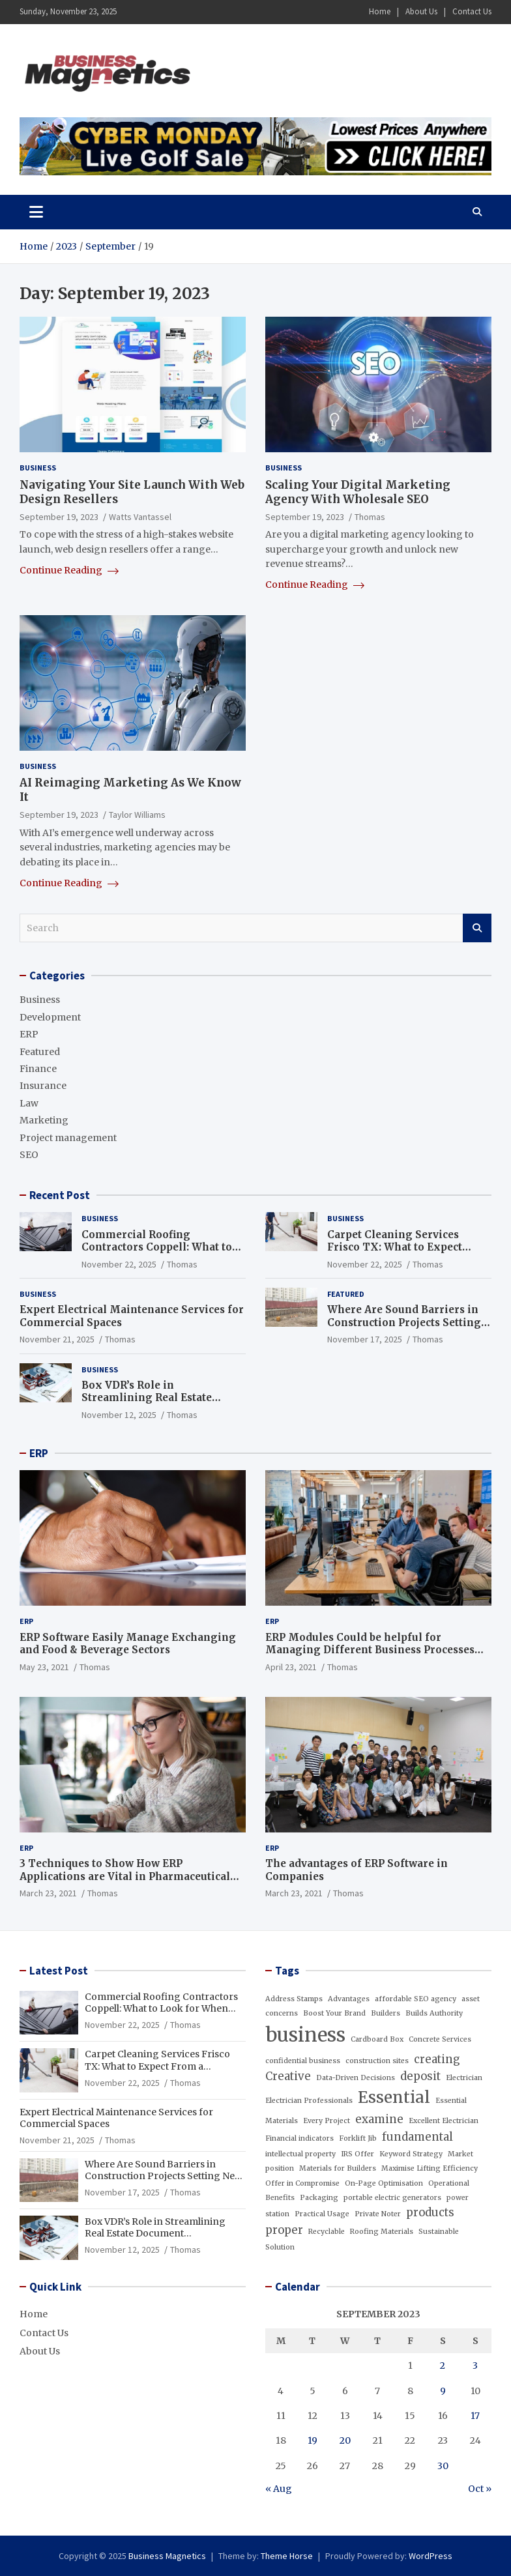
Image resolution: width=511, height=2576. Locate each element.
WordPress (430, 2556)
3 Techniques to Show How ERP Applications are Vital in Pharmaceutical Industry (125, 1876)
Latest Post (58, 1970)
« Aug (278, 2489)
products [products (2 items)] (430, 2212)
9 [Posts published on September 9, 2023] (443, 2391)
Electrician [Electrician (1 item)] (464, 2078)
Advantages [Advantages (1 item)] (349, 1999)
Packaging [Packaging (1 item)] (319, 2197)
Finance (38, 1069)
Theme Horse (287, 2556)
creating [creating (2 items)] (437, 2059)
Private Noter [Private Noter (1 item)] (378, 2214)
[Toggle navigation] (36, 212)
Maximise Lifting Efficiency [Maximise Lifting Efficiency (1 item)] (429, 2168)
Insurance (43, 1086)
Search (477, 928)
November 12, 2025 (118, 1415)
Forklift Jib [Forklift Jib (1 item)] (358, 2138)
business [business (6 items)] (305, 2035)
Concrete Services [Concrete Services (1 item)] (440, 2039)
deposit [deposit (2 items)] (420, 2076)
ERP (29, 1034)
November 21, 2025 (57, 1339)
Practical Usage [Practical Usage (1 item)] (322, 2214)
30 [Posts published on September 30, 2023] (442, 2466)
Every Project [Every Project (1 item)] (326, 2121)
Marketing (44, 1120)
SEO (29, 1155)
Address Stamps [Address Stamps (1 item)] (294, 1999)
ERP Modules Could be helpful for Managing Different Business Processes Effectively (369, 1650)
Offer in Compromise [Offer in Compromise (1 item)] (302, 2183)
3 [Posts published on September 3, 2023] (475, 2365)
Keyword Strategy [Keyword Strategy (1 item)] (411, 2154)
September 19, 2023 (59, 517)
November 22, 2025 (118, 1264)
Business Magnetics (167, 2556)
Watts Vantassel (140, 517)
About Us (421, 11)
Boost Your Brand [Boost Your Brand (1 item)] (334, 2013)
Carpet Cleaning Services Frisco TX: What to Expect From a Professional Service (400, 1247)
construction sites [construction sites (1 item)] (377, 2061)
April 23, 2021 (291, 1667)
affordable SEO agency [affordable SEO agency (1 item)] (415, 1999)
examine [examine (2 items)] (379, 2119)
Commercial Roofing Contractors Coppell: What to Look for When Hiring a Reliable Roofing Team (156, 1253)
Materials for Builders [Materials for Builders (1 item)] (337, 2168)
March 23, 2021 (48, 1893)
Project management (68, 1138)
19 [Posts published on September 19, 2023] (312, 2440)
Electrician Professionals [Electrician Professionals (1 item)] (309, 2100)
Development (50, 1017)
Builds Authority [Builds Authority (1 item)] (434, 2013)
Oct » (479, 2489)
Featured (40, 1052)
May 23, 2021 (44, 1667)
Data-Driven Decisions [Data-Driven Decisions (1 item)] (355, 2078)
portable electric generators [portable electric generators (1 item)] (392, 2197)
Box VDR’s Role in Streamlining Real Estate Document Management (146, 1398)
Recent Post (59, 1195)
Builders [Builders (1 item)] (385, 2013)
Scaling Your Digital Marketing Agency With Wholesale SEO (357, 492)
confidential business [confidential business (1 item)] (302, 2061)
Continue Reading (69, 570)
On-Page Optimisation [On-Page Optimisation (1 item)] (384, 2183)
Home (379, 11)
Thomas (370, 517)
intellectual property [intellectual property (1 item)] (300, 2154)
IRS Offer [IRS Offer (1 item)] (357, 2154)
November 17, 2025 (364, 1339)
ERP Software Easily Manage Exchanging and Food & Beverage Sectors (128, 1644)
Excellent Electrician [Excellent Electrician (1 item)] (443, 2121)
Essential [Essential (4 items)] (394, 2097)
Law (29, 1103)
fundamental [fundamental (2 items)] (417, 2137)
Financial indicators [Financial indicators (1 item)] (299, 2138)
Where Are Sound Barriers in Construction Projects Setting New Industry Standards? (404, 1322)
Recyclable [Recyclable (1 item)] (326, 2231)
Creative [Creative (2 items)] (288, 2076)
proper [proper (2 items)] (284, 2230)
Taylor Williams (137, 814)
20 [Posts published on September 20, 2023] (345, 2440)
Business (38, 467)
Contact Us (471, 11)
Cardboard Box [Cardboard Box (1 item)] (377, 2039)
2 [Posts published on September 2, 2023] (442, 2365)
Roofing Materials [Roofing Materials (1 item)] (381, 2231)
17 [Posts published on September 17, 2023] (475, 2416)
